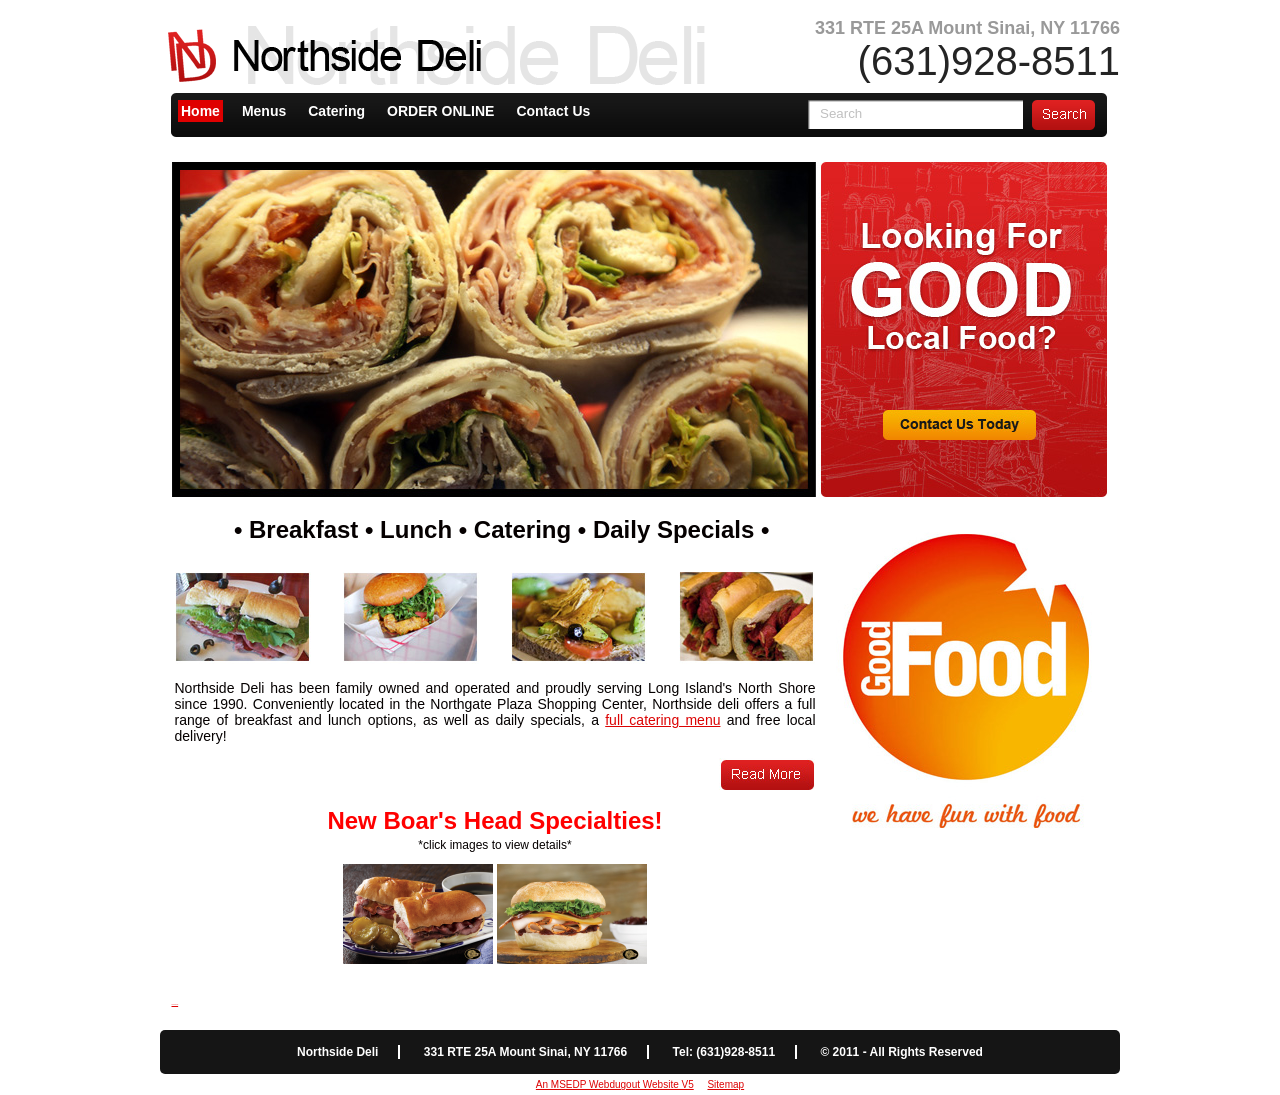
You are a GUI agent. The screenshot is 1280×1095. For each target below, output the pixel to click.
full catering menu (662, 720)
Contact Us (553, 111)
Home (200, 111)
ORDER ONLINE (440, 111)
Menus (264, 111)
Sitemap (725, 1084)
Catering (336, 111)
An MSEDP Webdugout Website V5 (615, 1084)
